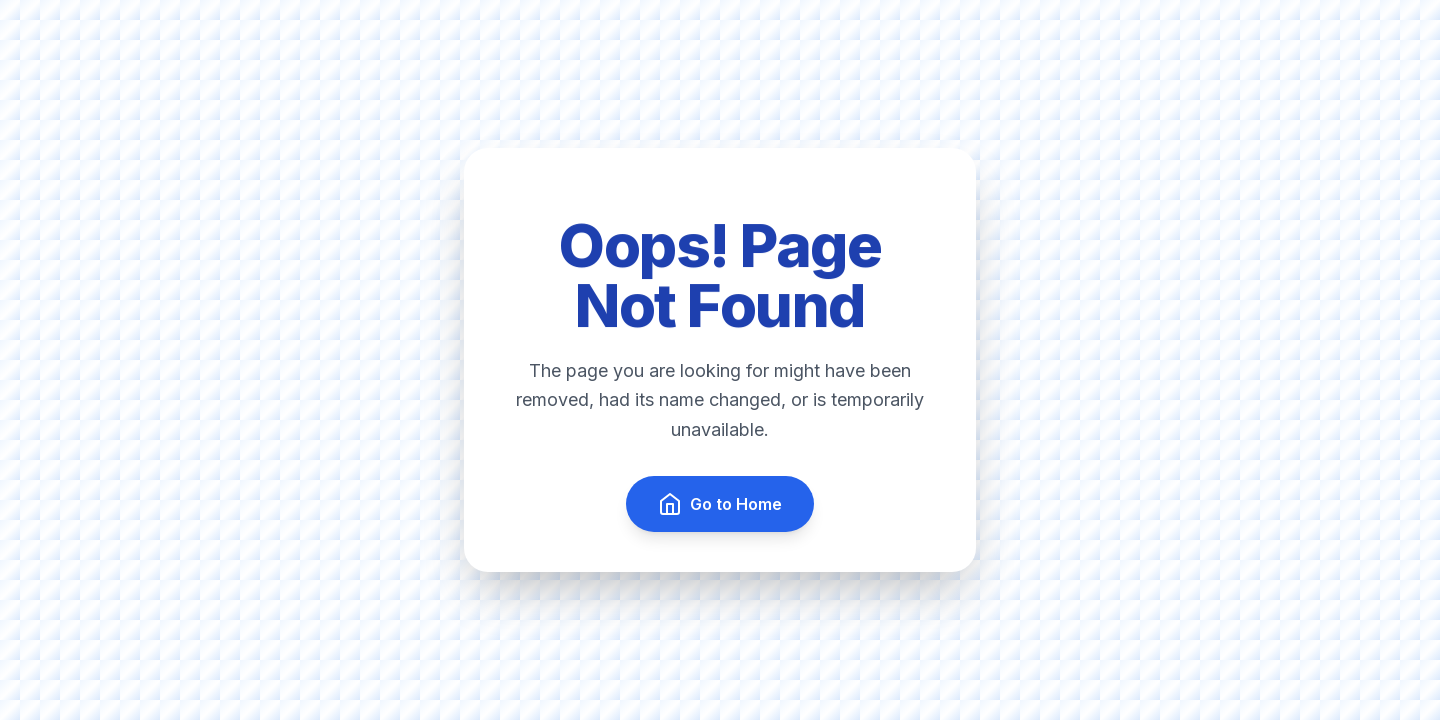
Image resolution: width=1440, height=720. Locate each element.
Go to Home (720, 504)
